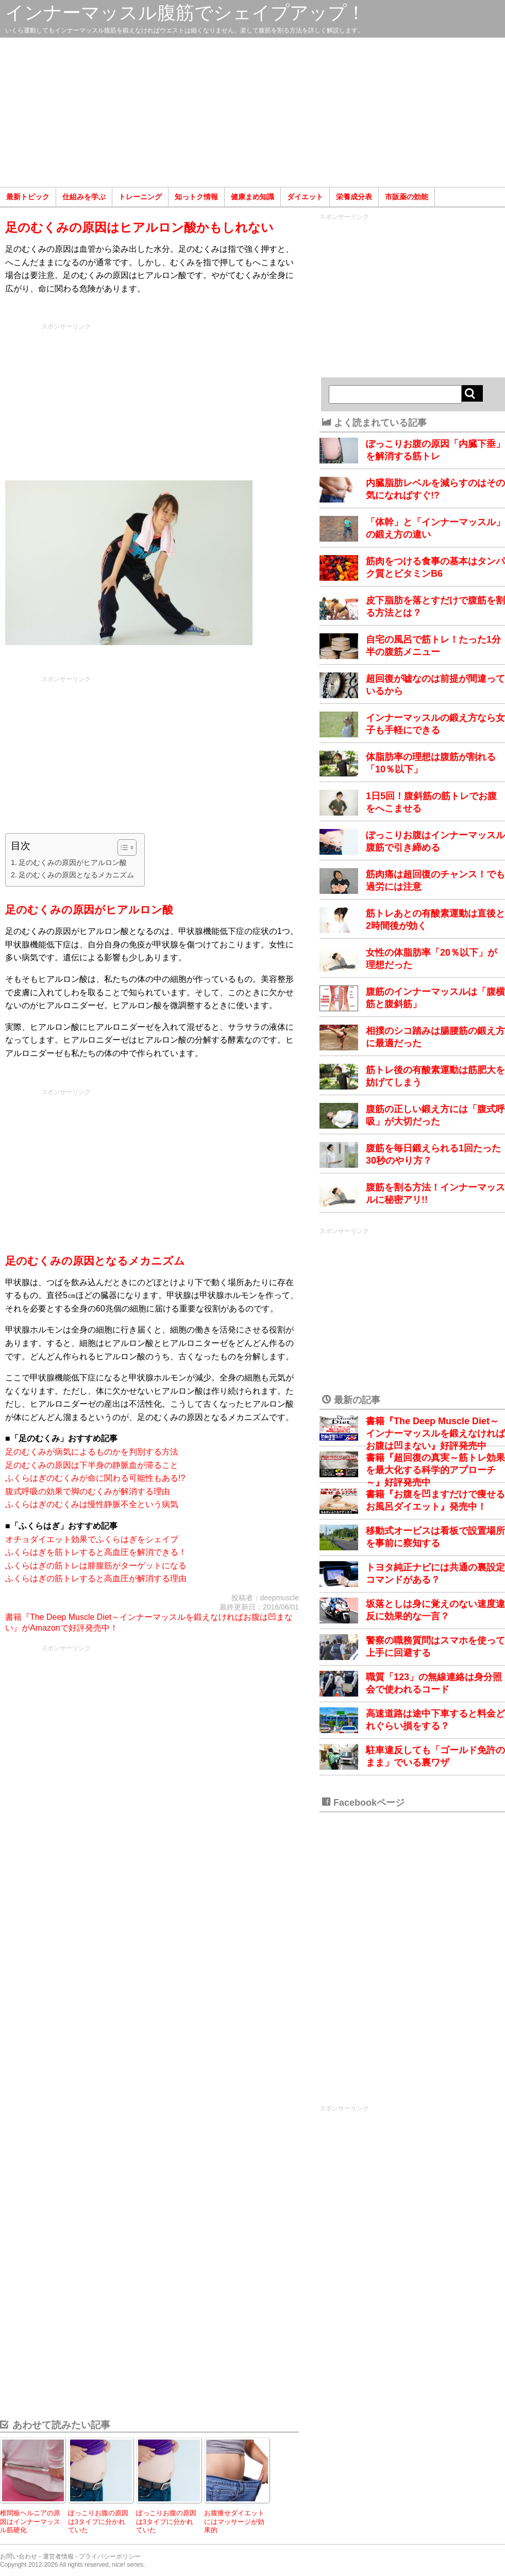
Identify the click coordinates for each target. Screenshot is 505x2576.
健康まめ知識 (252, 197)
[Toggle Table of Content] (122, 847)
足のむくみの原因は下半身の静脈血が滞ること (91, 1465)
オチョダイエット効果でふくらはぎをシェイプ (91, 1539)
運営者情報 (58, 2556)
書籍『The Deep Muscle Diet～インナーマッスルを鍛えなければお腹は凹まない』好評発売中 (435, 1433)
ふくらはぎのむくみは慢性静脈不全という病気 (91, 1504)
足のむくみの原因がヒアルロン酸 (73, 862)
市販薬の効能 (406, 197)
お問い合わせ (18, 2556)
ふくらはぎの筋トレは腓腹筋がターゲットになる (96, 1565)
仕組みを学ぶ (84, 197)
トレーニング (140, 197)
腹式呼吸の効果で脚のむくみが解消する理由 (87, 1491)
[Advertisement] (252, 112)
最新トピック (27, 197)
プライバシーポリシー (110, 2556)
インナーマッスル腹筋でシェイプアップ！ (185, 12)
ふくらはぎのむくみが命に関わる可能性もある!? (95, 1478)
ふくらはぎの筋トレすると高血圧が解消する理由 (96, 1578)
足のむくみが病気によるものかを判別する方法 (91, 1451)
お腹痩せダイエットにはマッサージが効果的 (234, 2521)
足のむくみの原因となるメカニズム (76, 875)
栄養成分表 (354, 197)
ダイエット (305, 197)
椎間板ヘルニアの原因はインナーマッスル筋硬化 (30, 2521)
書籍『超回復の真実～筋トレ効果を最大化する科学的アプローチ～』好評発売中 (435, 1470)
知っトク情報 (196, 197)
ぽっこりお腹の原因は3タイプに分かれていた (98, 2521)
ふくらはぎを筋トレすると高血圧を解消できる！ (96, 1552)
